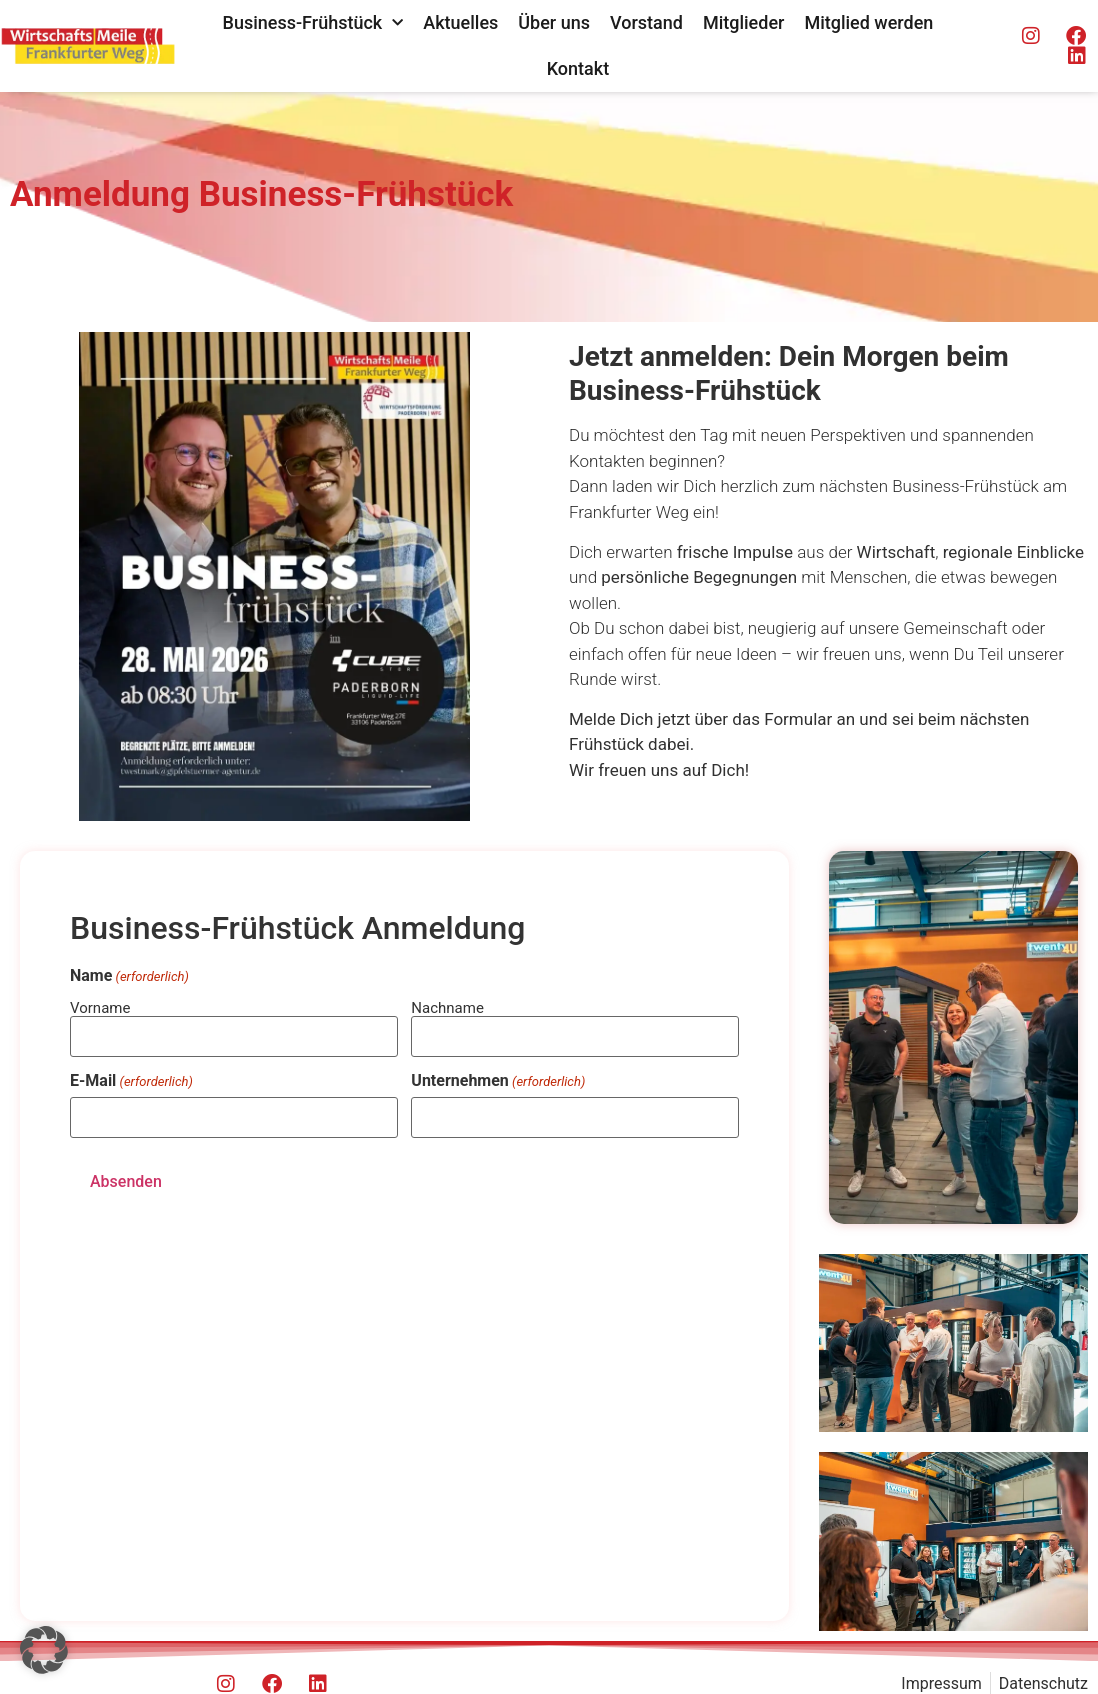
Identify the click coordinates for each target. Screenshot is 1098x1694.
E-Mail (131, 1081)
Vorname (100, 1007)
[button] (44, 1650)
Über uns (554, 22)
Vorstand (646, 22)
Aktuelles (460, 22)
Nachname (447, 1007)
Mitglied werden (868, 22)
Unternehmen (498, 1081)
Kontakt (578, 68)
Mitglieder (744, 22)
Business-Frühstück (313, 23)
